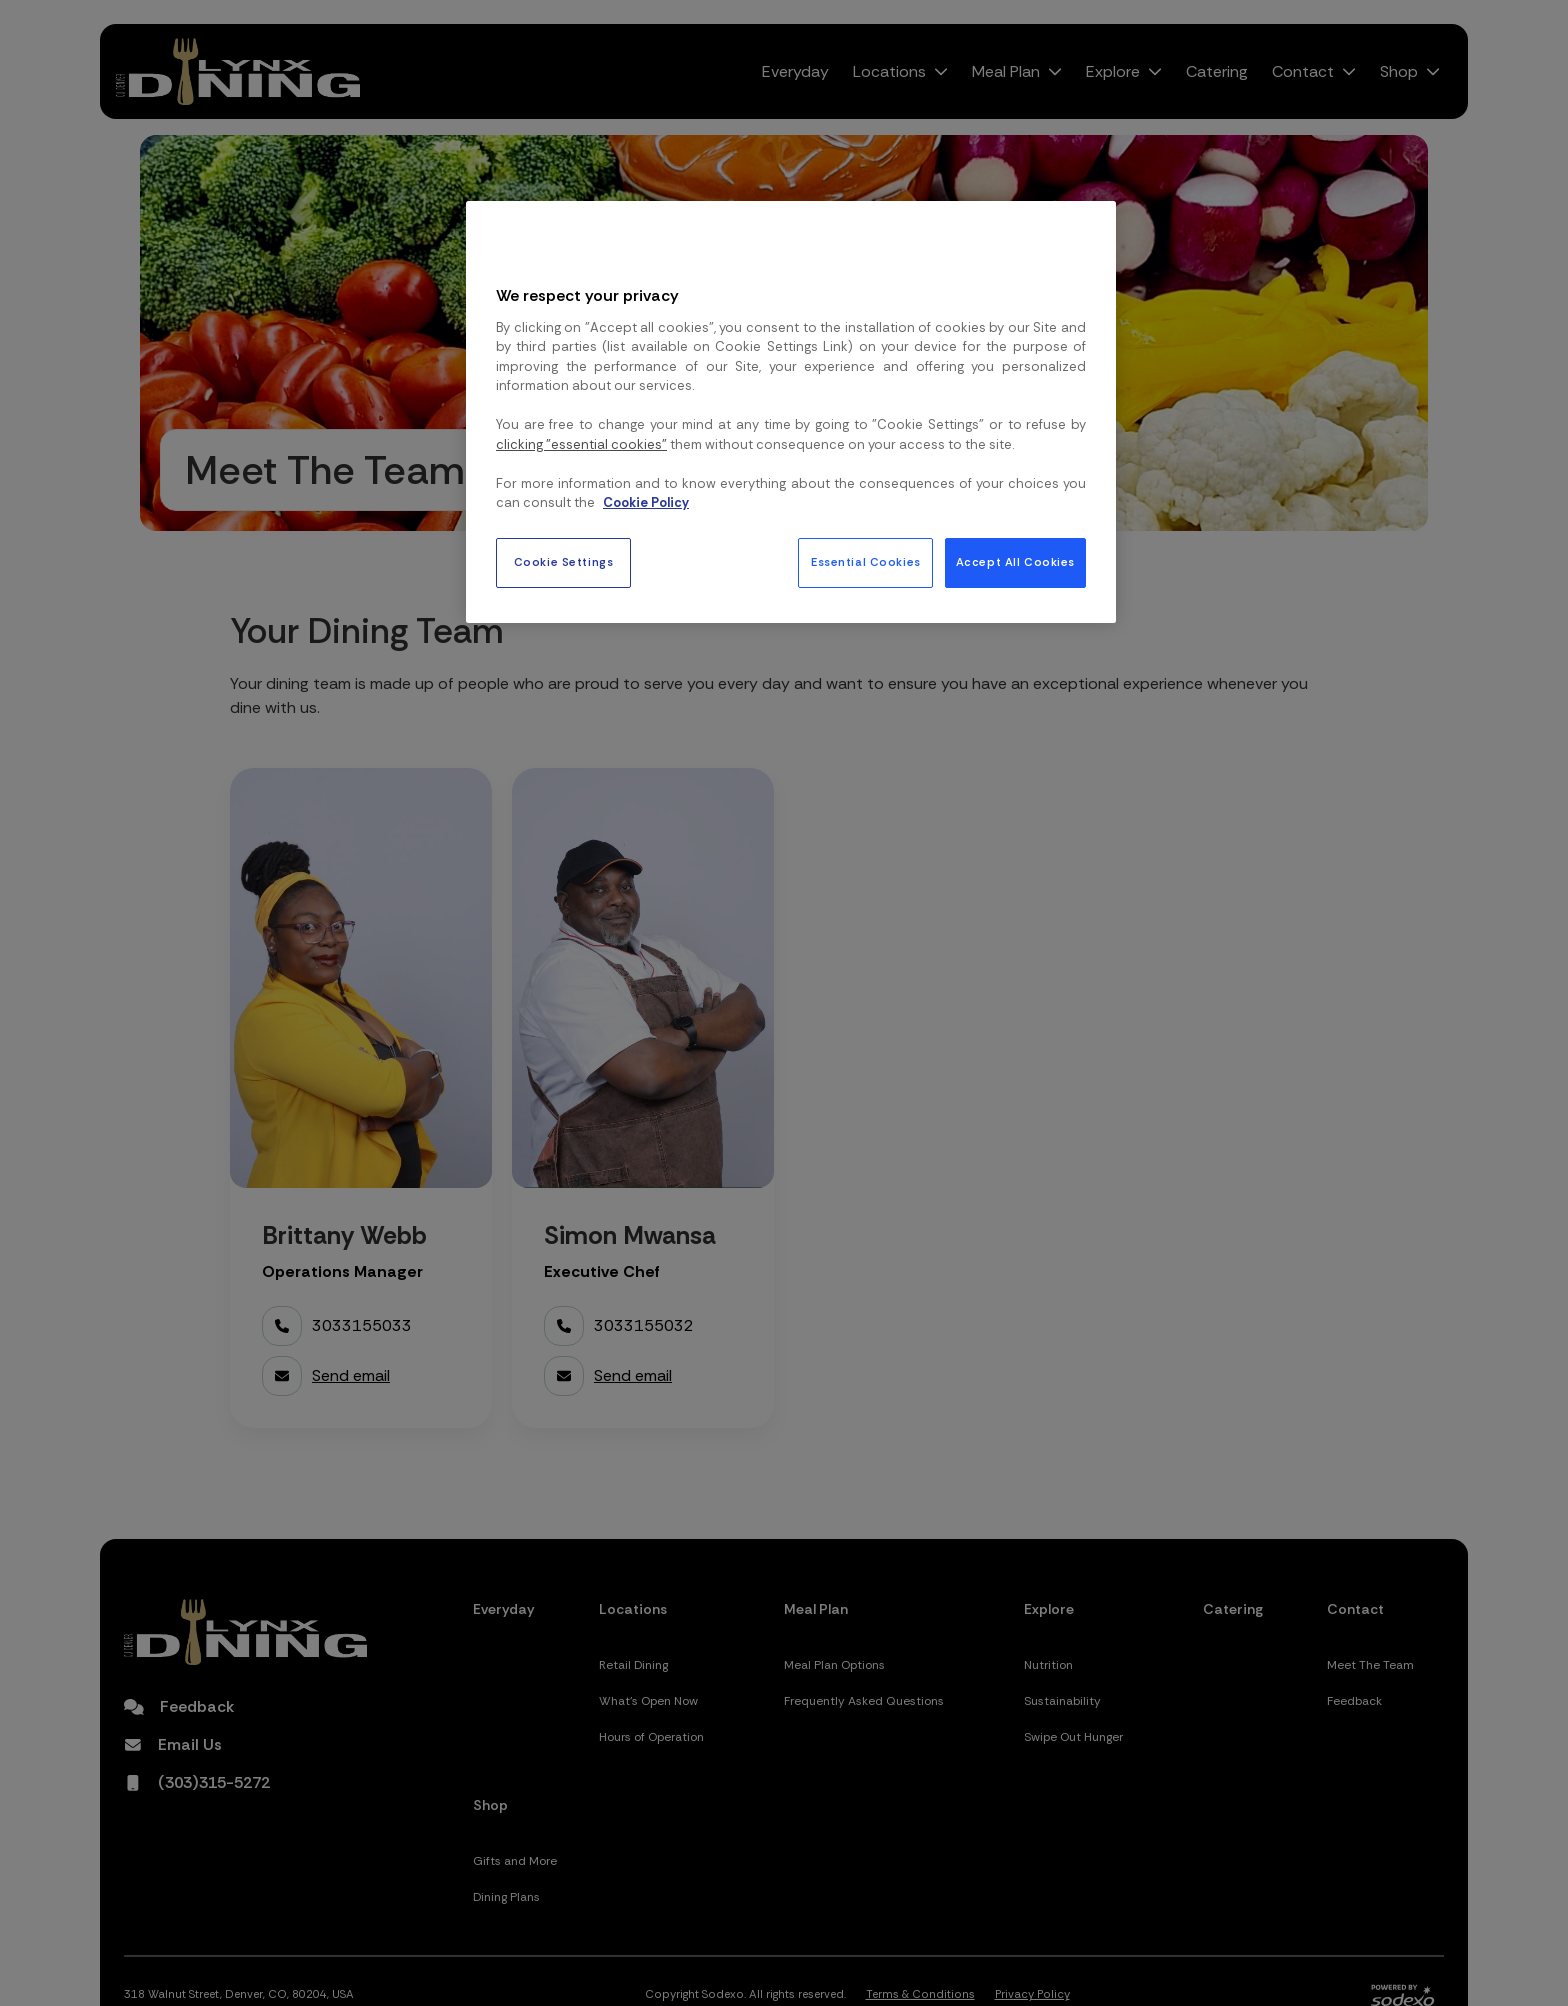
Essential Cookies (866, 562)
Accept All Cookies (1015, 562)
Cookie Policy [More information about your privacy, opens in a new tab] (646, 502)
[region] (791, 412)
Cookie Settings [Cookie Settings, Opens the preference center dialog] (564, 562)
